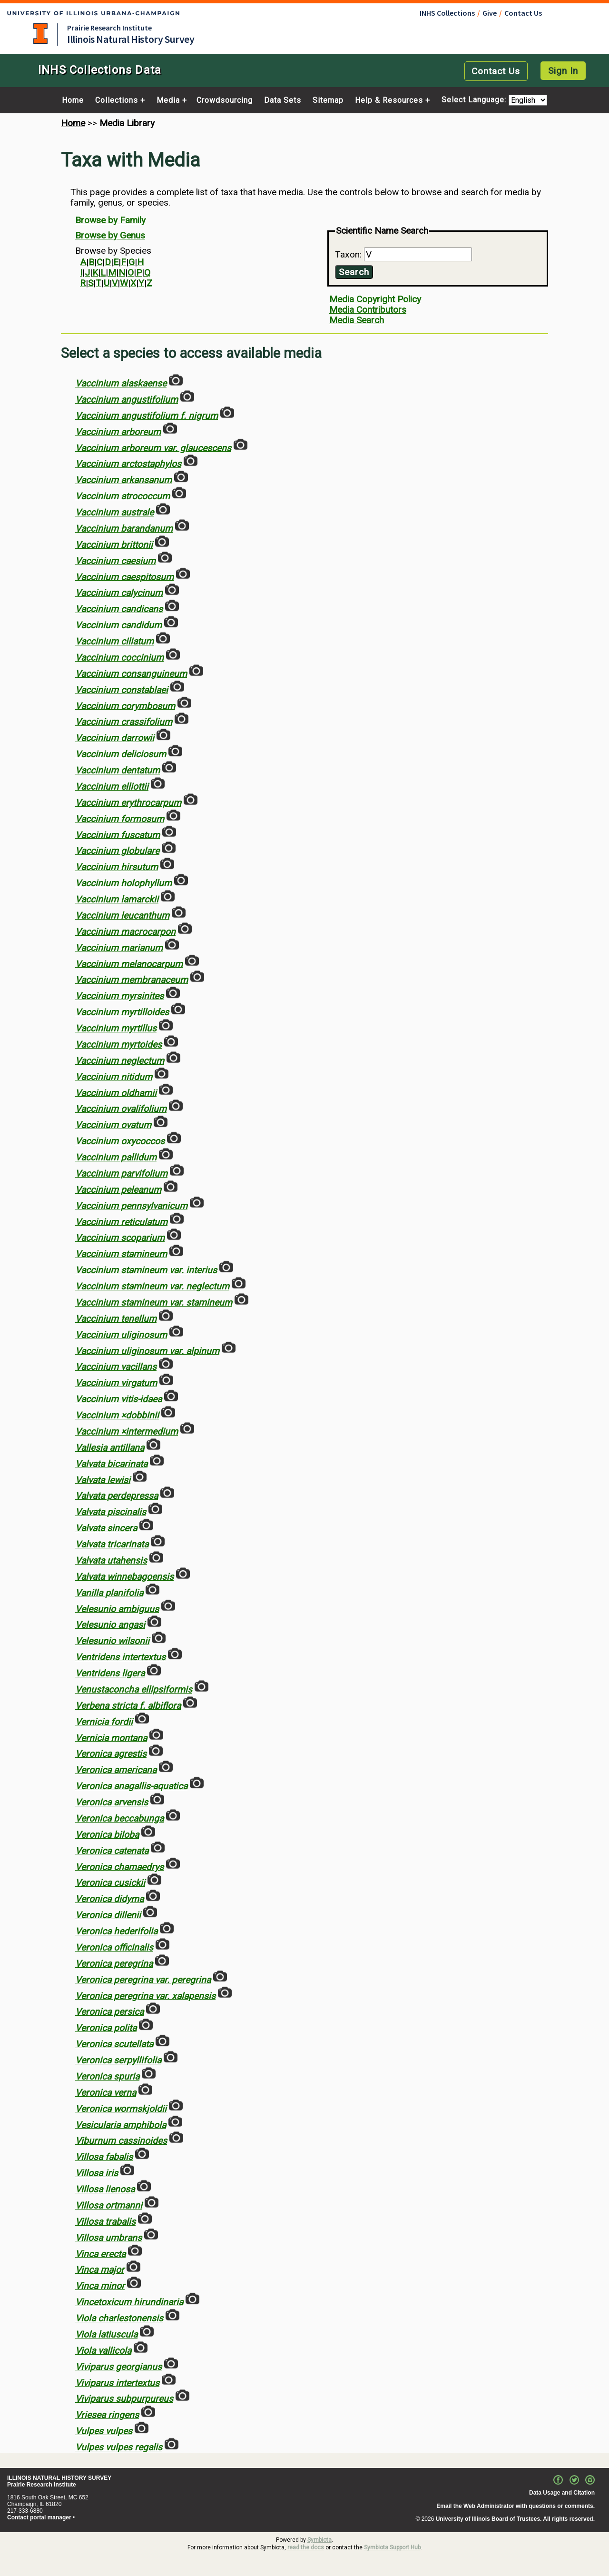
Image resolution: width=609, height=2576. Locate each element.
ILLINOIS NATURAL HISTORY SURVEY (59, 2478)
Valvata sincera (106, 1528)
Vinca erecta (100, 2253)
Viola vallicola (103, 2350)
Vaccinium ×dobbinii (117, 1415)
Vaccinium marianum (119, 947)
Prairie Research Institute (109, 27)
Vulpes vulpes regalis (118, 2447)
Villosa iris (96, 2173)
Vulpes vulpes (103, 2431)
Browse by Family (110, 220)
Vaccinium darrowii (114, 738)
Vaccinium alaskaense (121, 383)
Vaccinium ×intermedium (126, 1431)
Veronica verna (105, 2092)
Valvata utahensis (111, 1560)
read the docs (305, 2547)
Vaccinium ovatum (113, 1125)
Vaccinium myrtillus (116, 1028)
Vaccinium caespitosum (124, 576)
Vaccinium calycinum (119, 592)
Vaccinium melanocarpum (129, 963)
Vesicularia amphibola (120, 2124)
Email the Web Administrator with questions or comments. (515, 2506)
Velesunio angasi (110, 1624)
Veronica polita (106, 2027)
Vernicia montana (111, 1737)
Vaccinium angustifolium (126, 399)
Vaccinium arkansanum (123, 480)
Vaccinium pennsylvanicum (131, 1205)
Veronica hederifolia (116, 1931)
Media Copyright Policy (375, 299)
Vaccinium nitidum (113, 1076)
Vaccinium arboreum (118, 431)
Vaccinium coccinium (119, 657)
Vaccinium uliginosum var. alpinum (147, 1350)
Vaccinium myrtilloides (122, 1012)
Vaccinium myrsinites (119, 996)
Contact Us (523, 13)
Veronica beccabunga (119, 1818)
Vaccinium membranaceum (131, 979)
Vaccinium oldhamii (116, 1092)
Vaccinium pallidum (116, 1157)
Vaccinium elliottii (111, 786)
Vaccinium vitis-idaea (118, 1399)
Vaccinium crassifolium (123, 721)
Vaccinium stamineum (121, 1253)
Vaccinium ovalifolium (121, 1108)
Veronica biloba (107, 1834)
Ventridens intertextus (120, 1657)
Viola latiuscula (106, 2334)
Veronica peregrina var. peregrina (143, 1979)
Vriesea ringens (107, 2414)
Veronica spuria (107, 2076)
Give (489, 13)
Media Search (356, 320)
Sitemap (328, 100)
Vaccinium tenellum (116, 1318)
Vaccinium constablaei (121, 689)
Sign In (563, 70)
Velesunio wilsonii (112, 1640)
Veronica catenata (111, 1850)
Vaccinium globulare (117, 850)
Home (73, 100)
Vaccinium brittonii (114, 544)
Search (354, 272)
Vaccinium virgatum (116, 1382)
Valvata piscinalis (110, 1511)
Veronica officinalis (114, 1947)
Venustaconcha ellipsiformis (133, 1689)
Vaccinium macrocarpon (125, 931)
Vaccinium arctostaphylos (128, 463)
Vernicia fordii (104, 1721)
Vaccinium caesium (115, 560)
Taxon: (349, 254)
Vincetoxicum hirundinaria (129, 2302)
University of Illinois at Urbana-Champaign (40, 33)
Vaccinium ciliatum (114, 641)
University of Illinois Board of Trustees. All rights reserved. (515, 2519)
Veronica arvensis (111, 1802)
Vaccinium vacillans (116, 1366)
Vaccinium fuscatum (117, 834)
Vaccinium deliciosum (120, 754)
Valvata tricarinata (111, 1544)
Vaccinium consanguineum (131, 673)
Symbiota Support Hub (392, 2547)
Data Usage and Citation (562, 2492)
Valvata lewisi (102, 1479)
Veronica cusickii (110, 1882)
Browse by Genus (110, 235)
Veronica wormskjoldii (121, 2108)
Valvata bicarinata (111, 1463)
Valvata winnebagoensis (124, 1576)
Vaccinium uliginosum (121, 1334)
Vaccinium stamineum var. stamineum (153, 1302)
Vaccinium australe (114, 512)
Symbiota (319, 2539)
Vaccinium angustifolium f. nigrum (146, 415)
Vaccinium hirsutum (116, 867)
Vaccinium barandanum (124, 528)
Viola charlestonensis (119, 2318)
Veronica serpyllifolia (118, 2060)
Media (168, 100)
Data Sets (282, 100)
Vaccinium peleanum (118, 1189)
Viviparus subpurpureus (124, 2398)
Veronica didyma (109, 1898)
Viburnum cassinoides (121, 2140)
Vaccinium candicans (119, 609)
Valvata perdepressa (116, 1495)
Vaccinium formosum (119, 818)
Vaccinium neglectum (119, 1060)
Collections (116, 100)
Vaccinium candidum (118, 625)
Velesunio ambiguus (117, 1608)
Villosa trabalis (105, 2221)
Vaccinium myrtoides (118, 1044)
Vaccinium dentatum (117, 770)
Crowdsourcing (224, 100)
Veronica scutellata (114, 2044)
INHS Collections (447, 13)
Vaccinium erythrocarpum (128, 802)
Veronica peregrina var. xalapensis (145, 1995)
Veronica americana (116, 1769)
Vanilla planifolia (109, 1592)
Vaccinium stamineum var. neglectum (152, 1286)
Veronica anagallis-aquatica (131, 1786)
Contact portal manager (39, 2517)
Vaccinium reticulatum (121, 1221)
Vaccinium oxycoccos (120, 1141)
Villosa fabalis (104, 2156)
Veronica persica (109, 2011)
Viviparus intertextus (117, 2382)
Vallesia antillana (109, 1447)
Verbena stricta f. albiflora (128, 1705)
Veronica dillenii (108, 1915)
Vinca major (99, 2269)
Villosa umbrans (108, 2237)
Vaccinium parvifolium (121, 1173)
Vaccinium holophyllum (123, 883)
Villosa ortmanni (108, 2205)
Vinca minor (100, 2285)
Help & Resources (389, 100)
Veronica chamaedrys (119, 1866)
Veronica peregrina (114, 1963)
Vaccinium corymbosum (125, 705)
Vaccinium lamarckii (116, 899)
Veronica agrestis (111, 1753)
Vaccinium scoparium (120, 1237)
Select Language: (475, 100)
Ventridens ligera (110, 1673)
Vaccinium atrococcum (122, 496)
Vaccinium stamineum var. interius (146, 1270)
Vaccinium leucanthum (122, 915)
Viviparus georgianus (118, 2366)
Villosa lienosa (105, 2189)
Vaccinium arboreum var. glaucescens (153, 447)
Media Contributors (367, 309)
